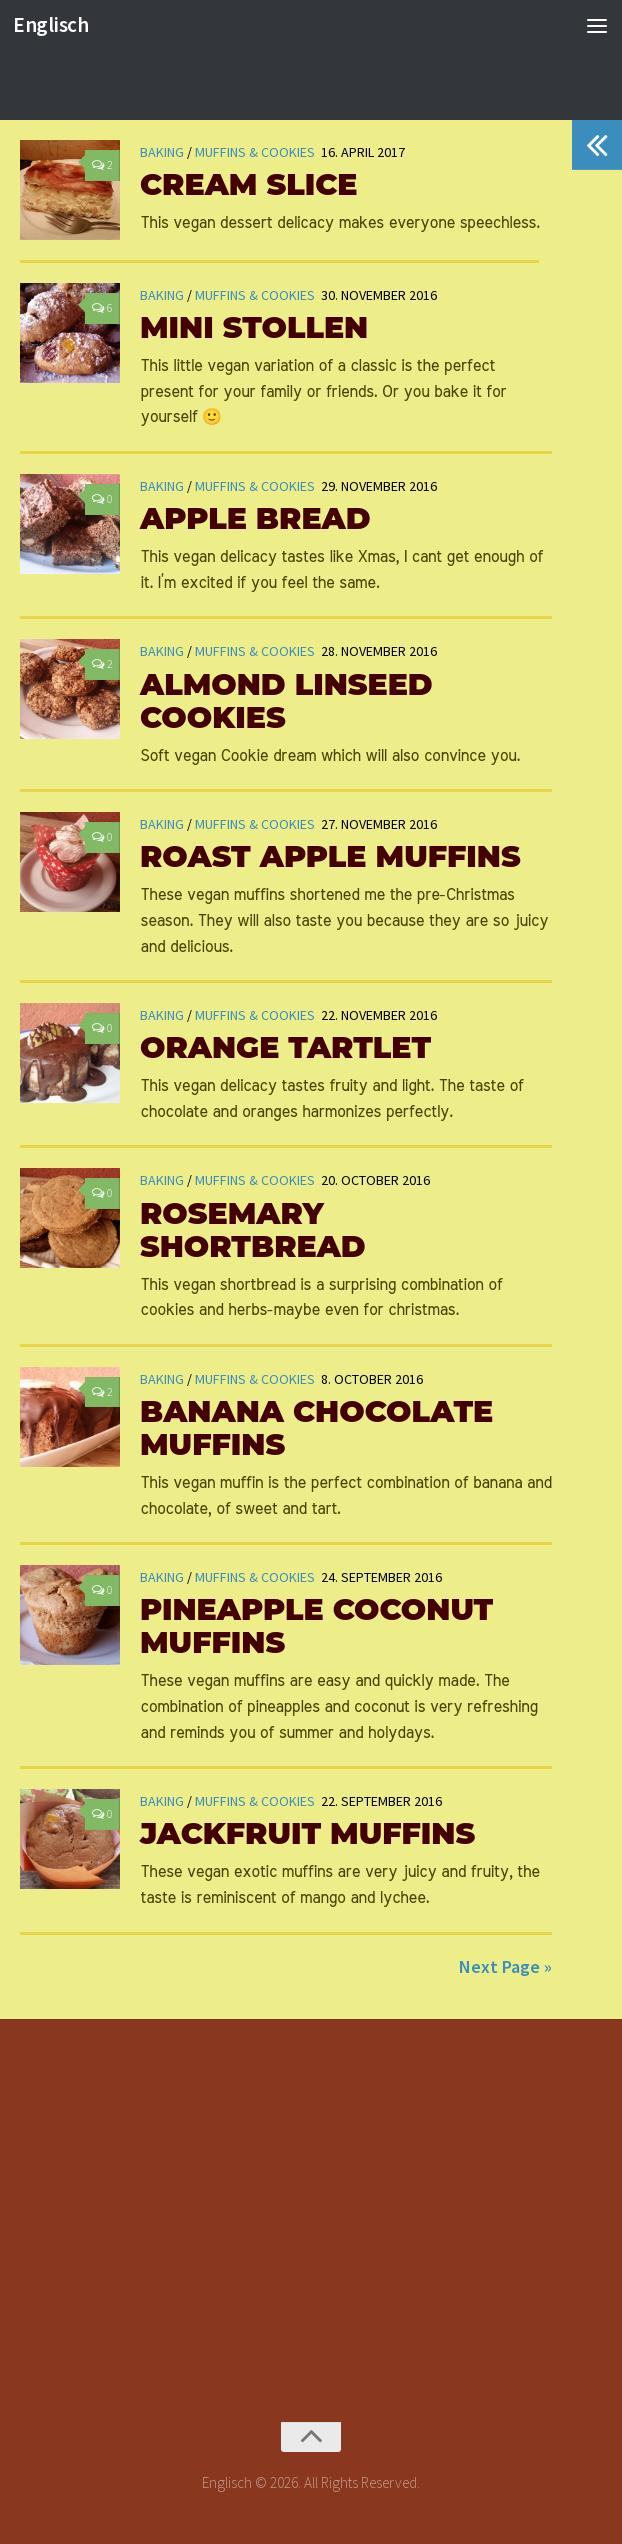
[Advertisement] (321, 2207)
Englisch (50, 24)
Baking (162, 295)
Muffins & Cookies (255, 295)
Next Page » (505, 1966)
